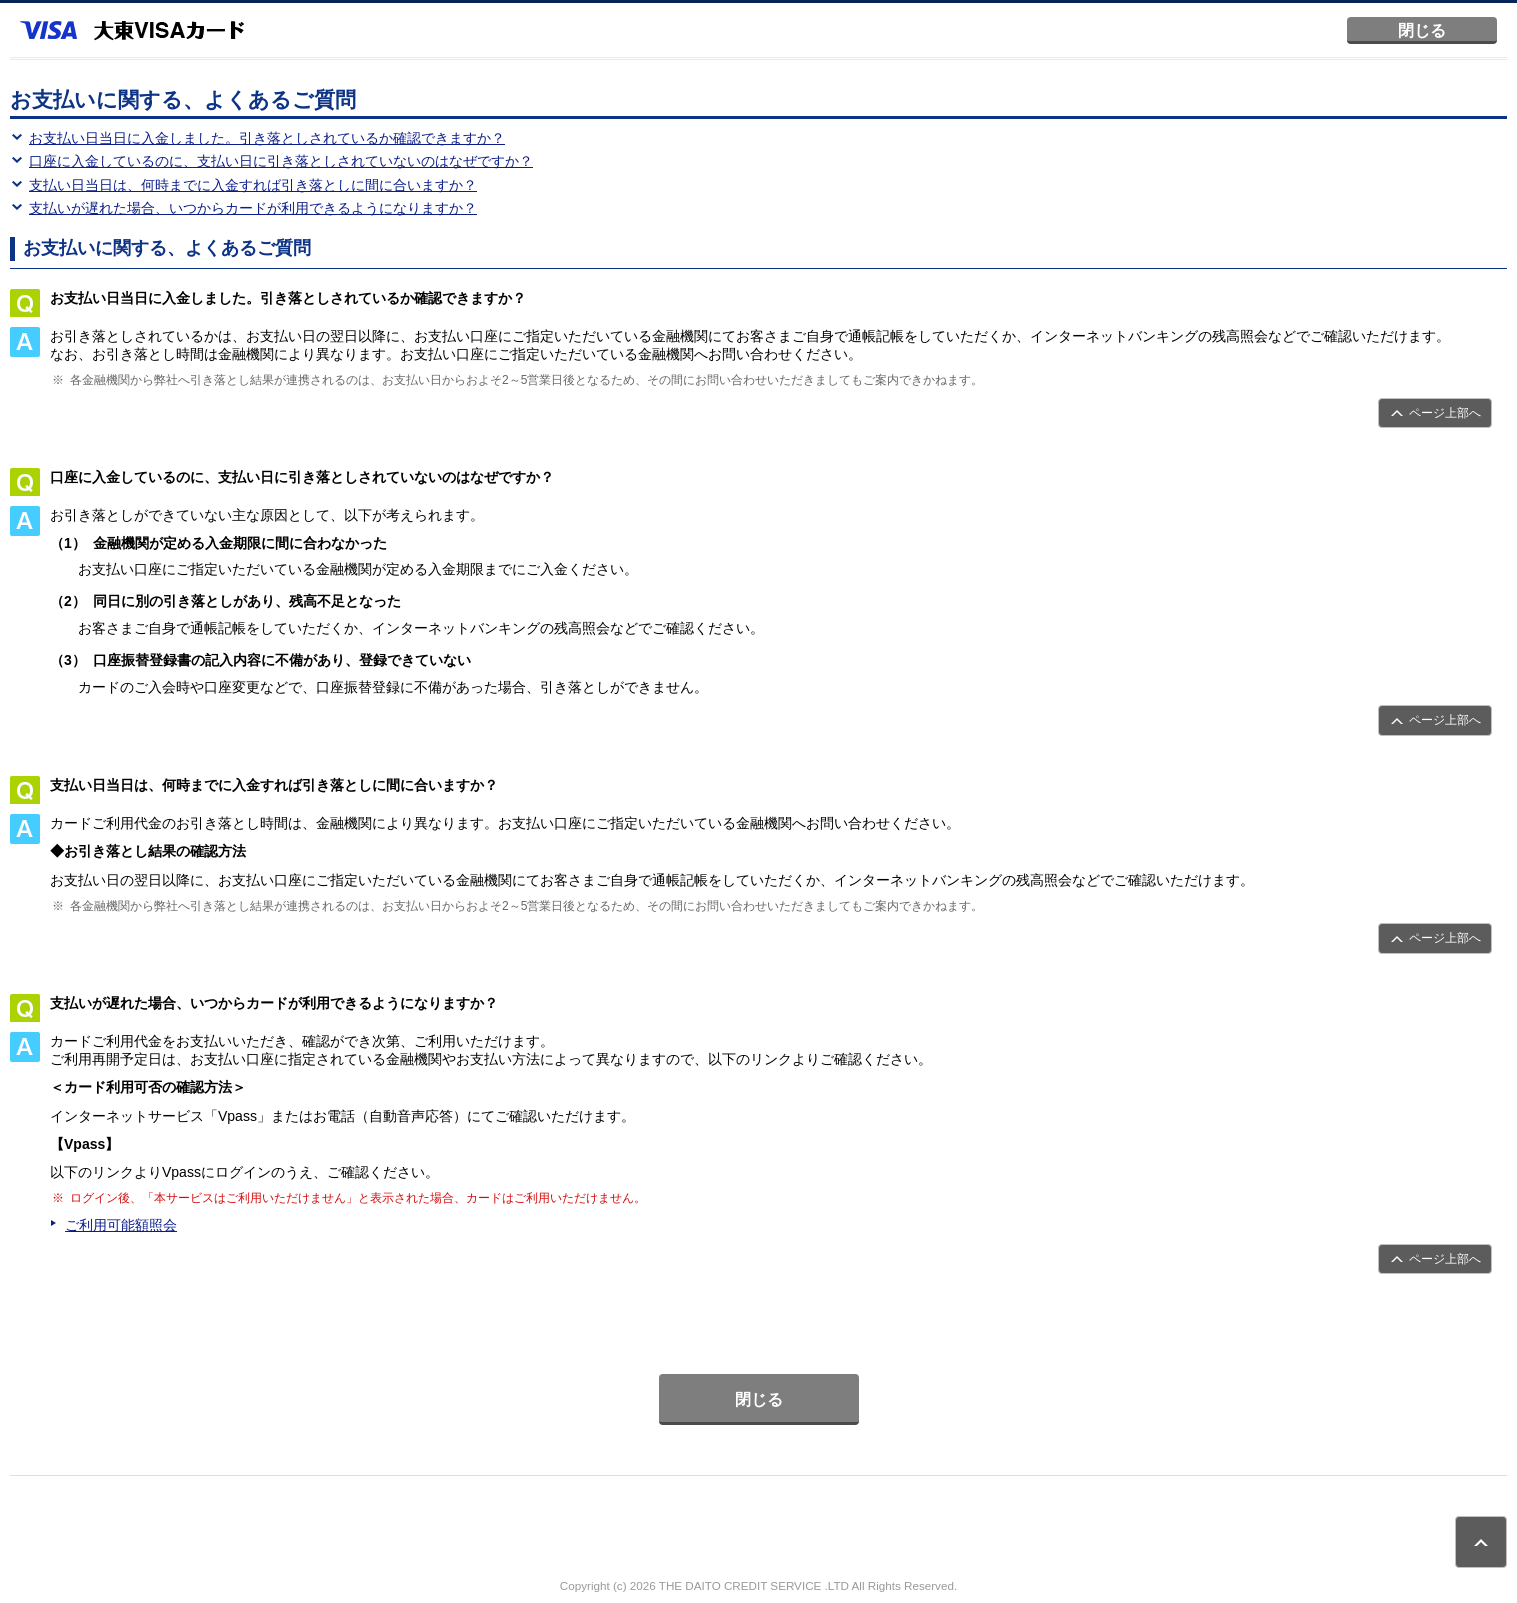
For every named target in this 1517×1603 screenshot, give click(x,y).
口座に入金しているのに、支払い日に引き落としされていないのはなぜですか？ (281, 161)
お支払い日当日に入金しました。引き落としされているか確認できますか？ (267, 138)
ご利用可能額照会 (121, 1225)
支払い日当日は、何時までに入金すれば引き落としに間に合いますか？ (253, 185)
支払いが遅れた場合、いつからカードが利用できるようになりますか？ (253, 208)
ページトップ (1481, 1542)
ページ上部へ (1445, 413)
